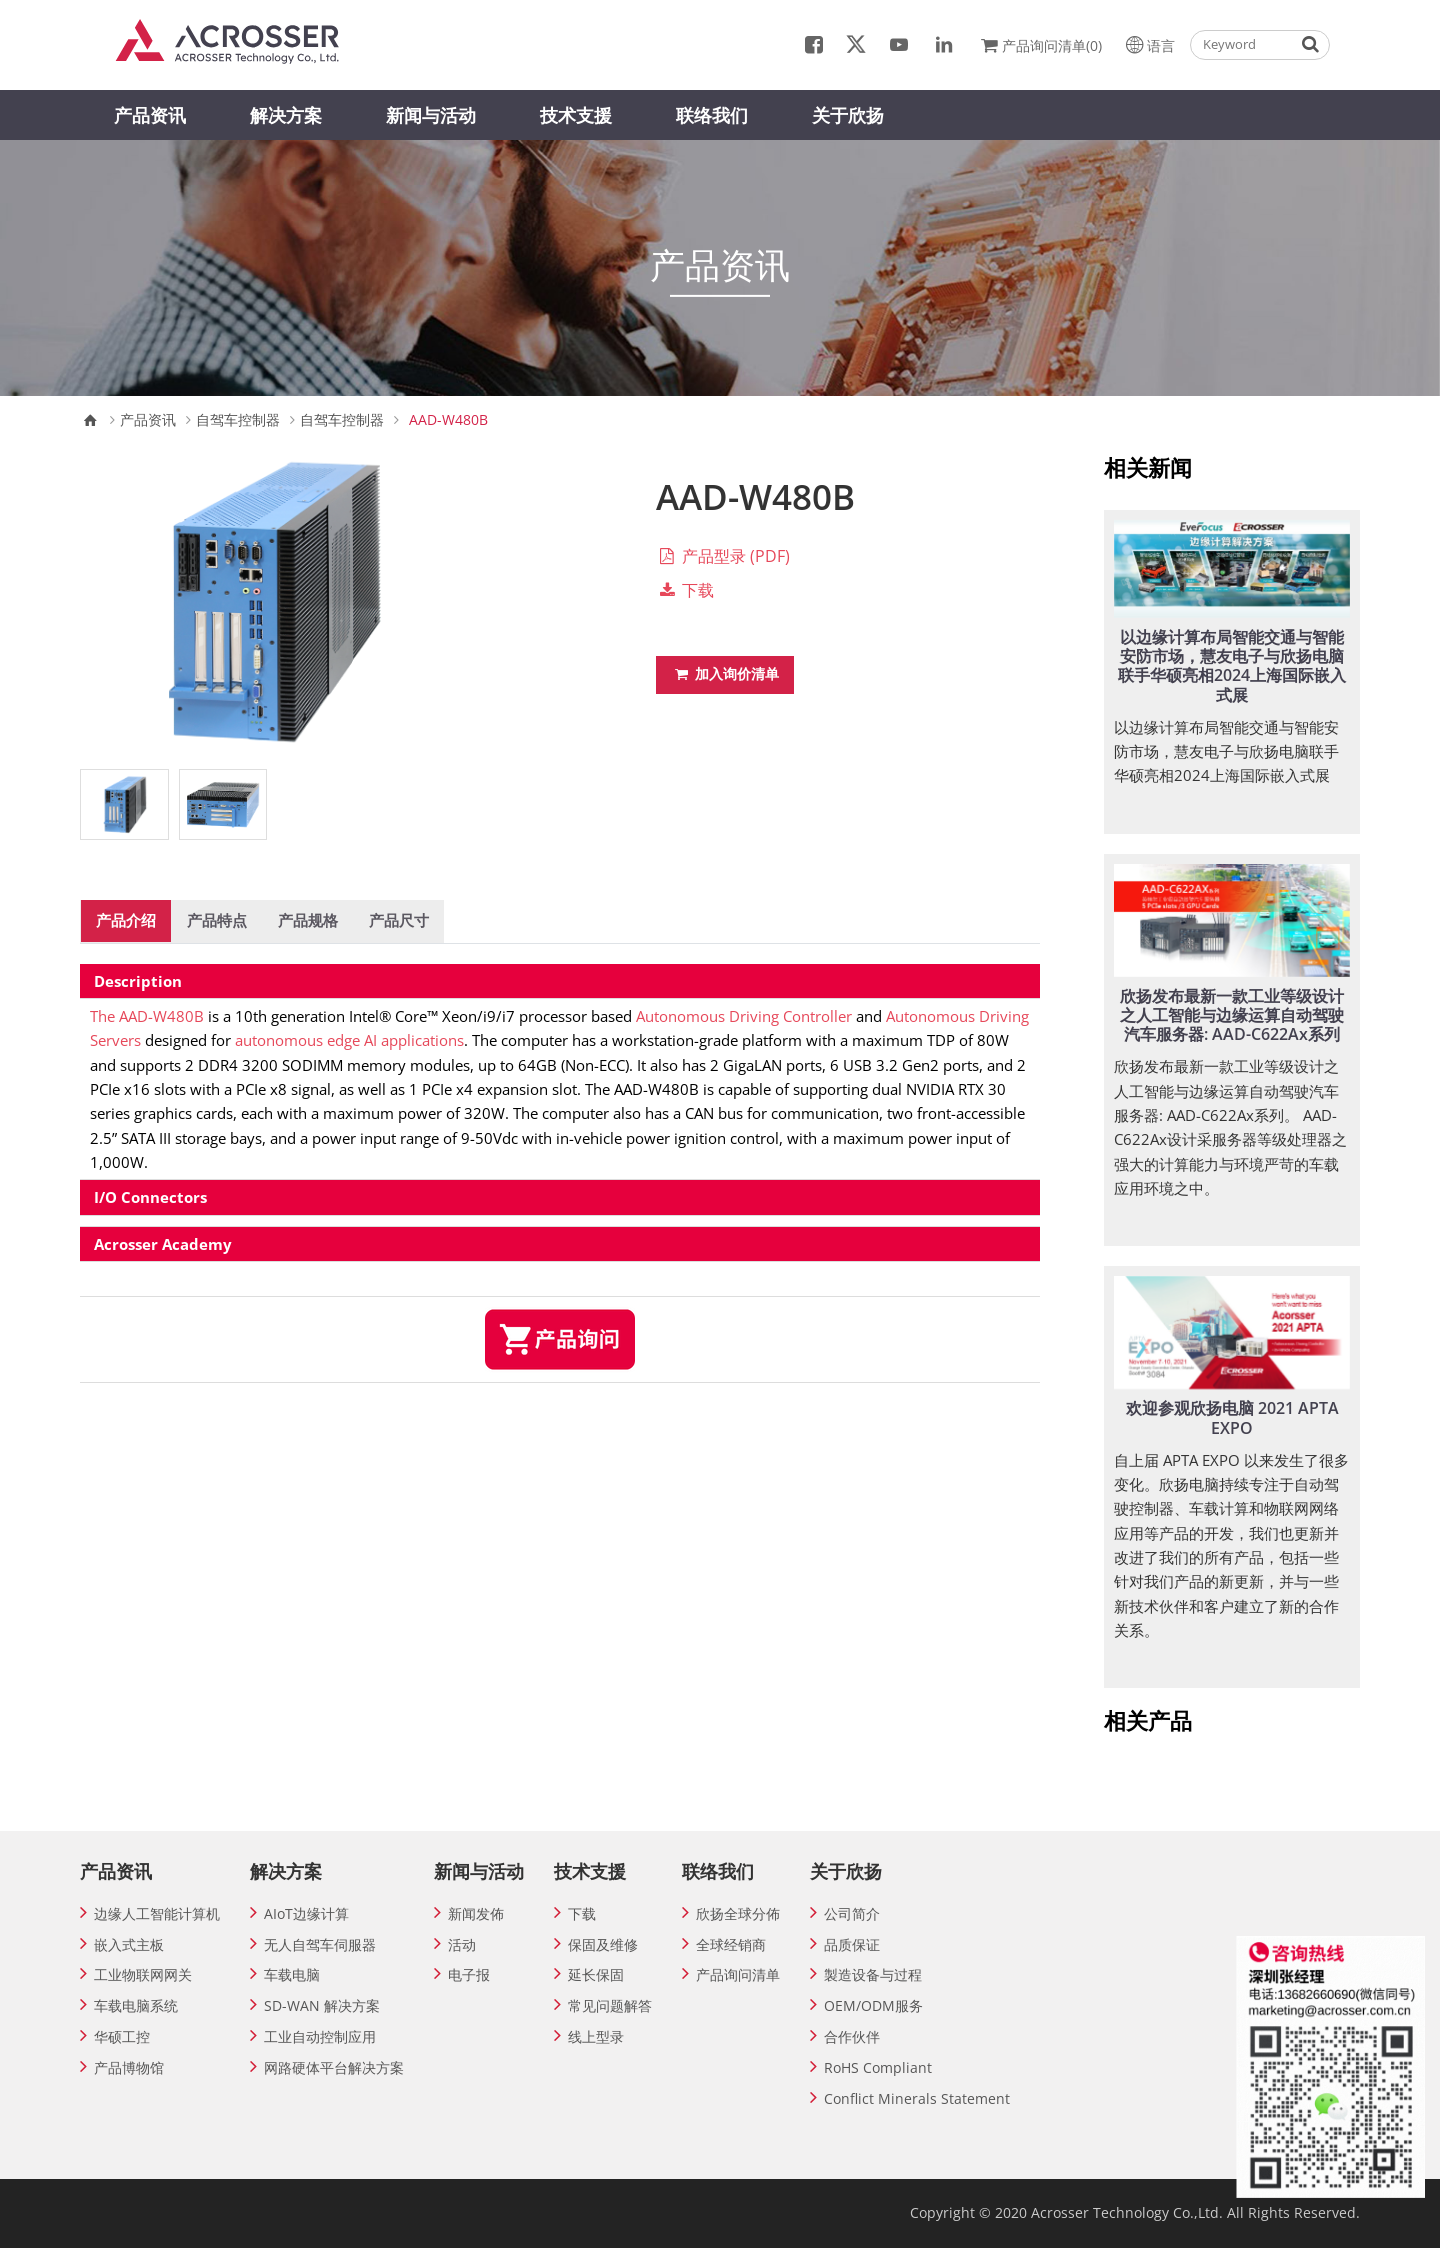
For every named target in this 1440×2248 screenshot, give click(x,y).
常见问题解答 (610, 2005)
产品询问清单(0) (1039, 44)
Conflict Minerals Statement (917, 2098)
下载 (685, 590)
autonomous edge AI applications (349, 1040)
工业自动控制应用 (320, 2036)
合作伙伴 (852, 2036)
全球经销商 (731, 1944)
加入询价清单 (725, 673)
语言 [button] (1148, 44)
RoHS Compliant (878, 2067)
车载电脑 (292, 1974)
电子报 (469, 1974)
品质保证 (852, 1944)
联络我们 (712, 115)
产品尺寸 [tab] (399, 920)
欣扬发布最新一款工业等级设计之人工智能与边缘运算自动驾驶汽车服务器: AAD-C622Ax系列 (1232, 1015)
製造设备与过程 (873, 1974)
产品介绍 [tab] (126, 920)
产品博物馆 (129, 2067)
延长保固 (596, 1974)
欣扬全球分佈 (738, 1913)
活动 (462, 1944)
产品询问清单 (738, 1974)
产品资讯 (150, 115)
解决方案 (286, 115)
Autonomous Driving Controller (744, 1016)
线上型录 (596, 2036)
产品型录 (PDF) (723, 556)
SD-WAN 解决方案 (322, 2005)
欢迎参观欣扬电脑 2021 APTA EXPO (1232, 1417)
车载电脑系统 (136, 2005)
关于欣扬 (848, 115)
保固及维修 (603, 1944)
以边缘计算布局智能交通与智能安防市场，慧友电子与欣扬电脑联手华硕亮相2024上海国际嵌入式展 (1232, 666)
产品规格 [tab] (308, 920)
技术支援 (576, 115)
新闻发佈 (476, 1913)
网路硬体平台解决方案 (334, 2067)
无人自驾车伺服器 (320, 1944)
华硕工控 (122, 2036)
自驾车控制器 (238, 420)
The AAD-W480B (147, 1016)
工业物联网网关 (143, 1974)
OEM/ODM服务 (873, 2005)
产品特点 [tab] (217, 920)
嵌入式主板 (129, 1944)
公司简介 (852, 1913)
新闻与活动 (431, 115)
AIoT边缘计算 (306, 1913)
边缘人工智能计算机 (157, 1913)
